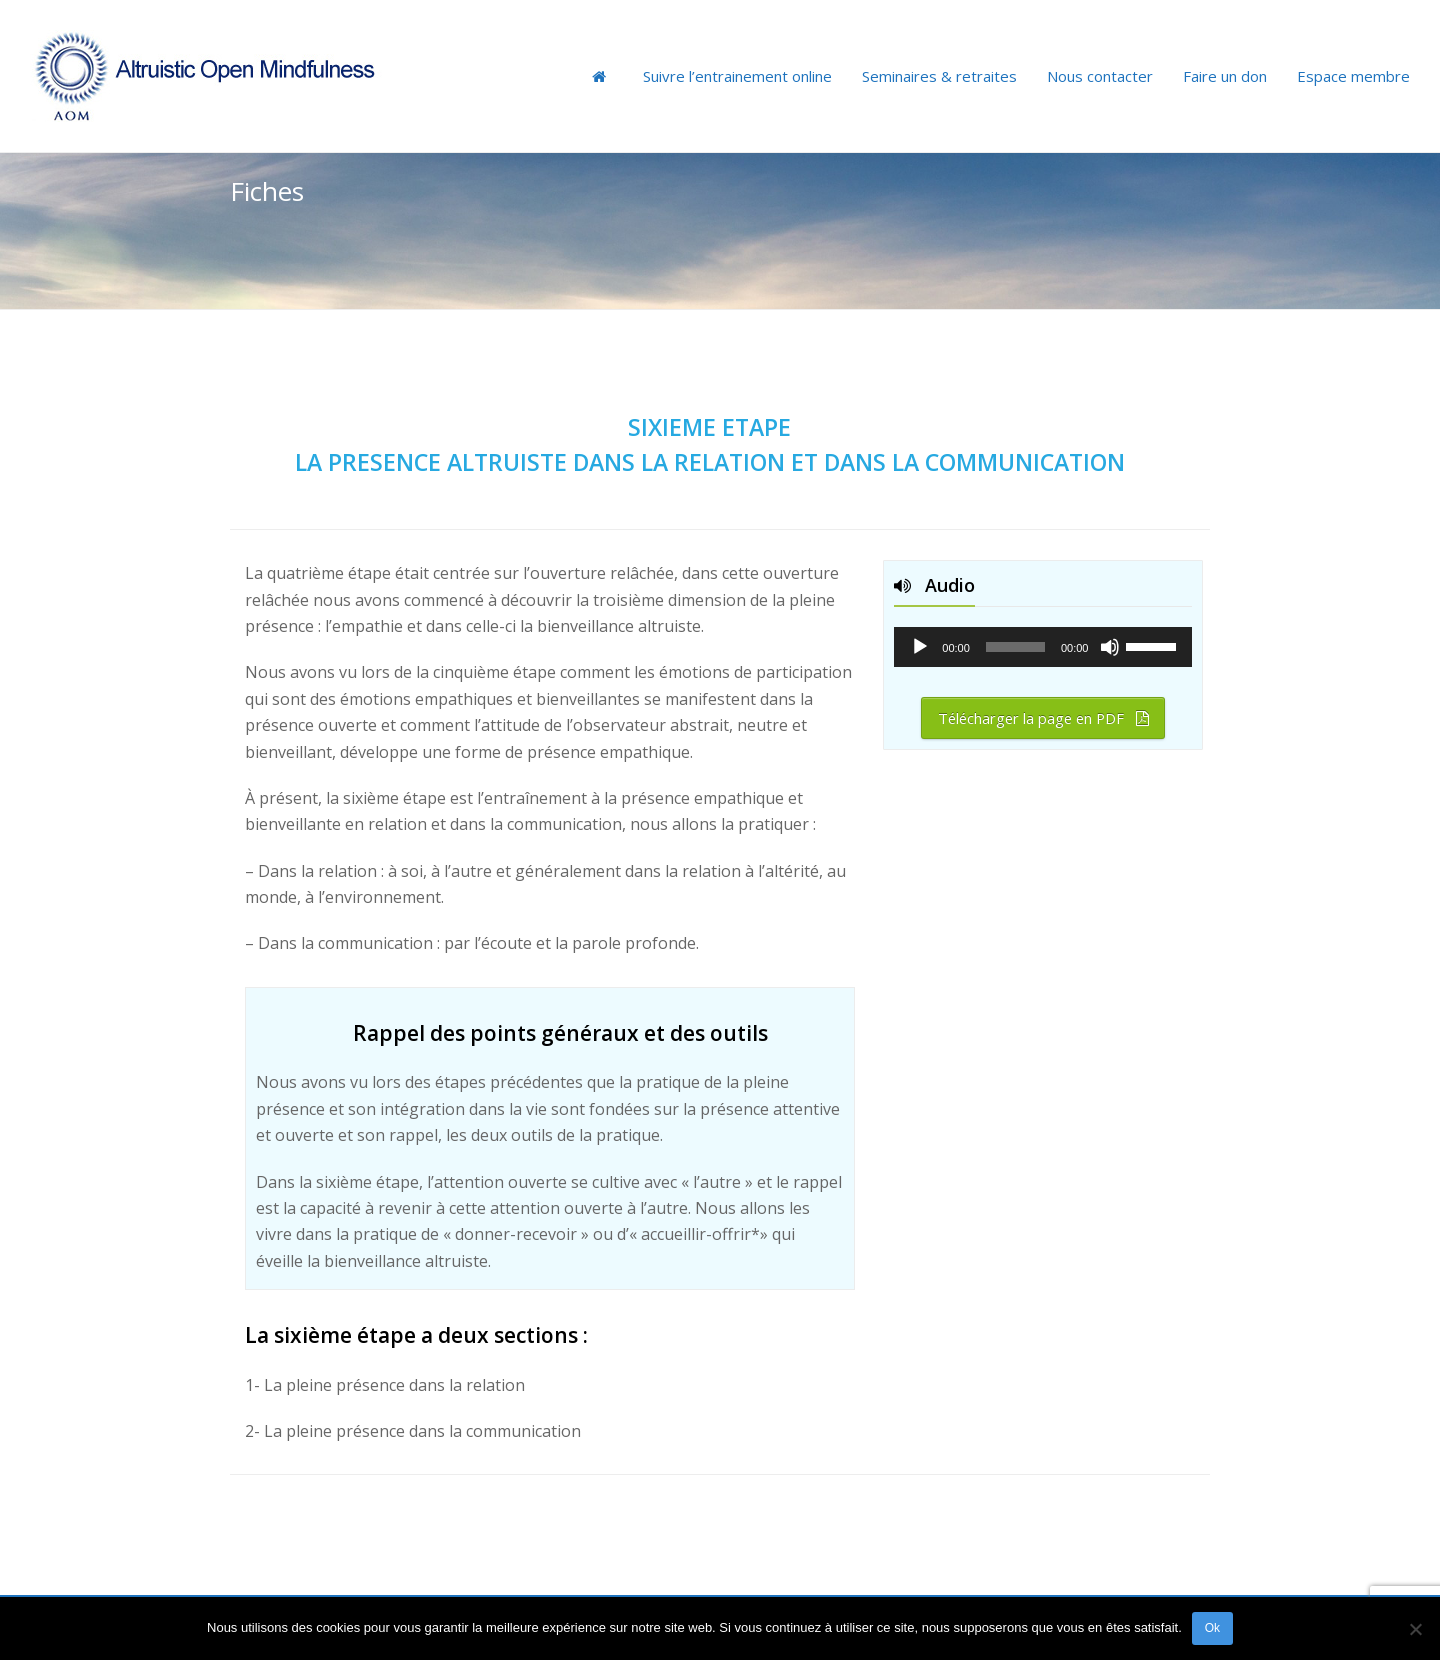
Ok (1212, 1628)
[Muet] (1110, 647)
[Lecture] (920, 647)
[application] (1043, 647)
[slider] (1015, 647)
